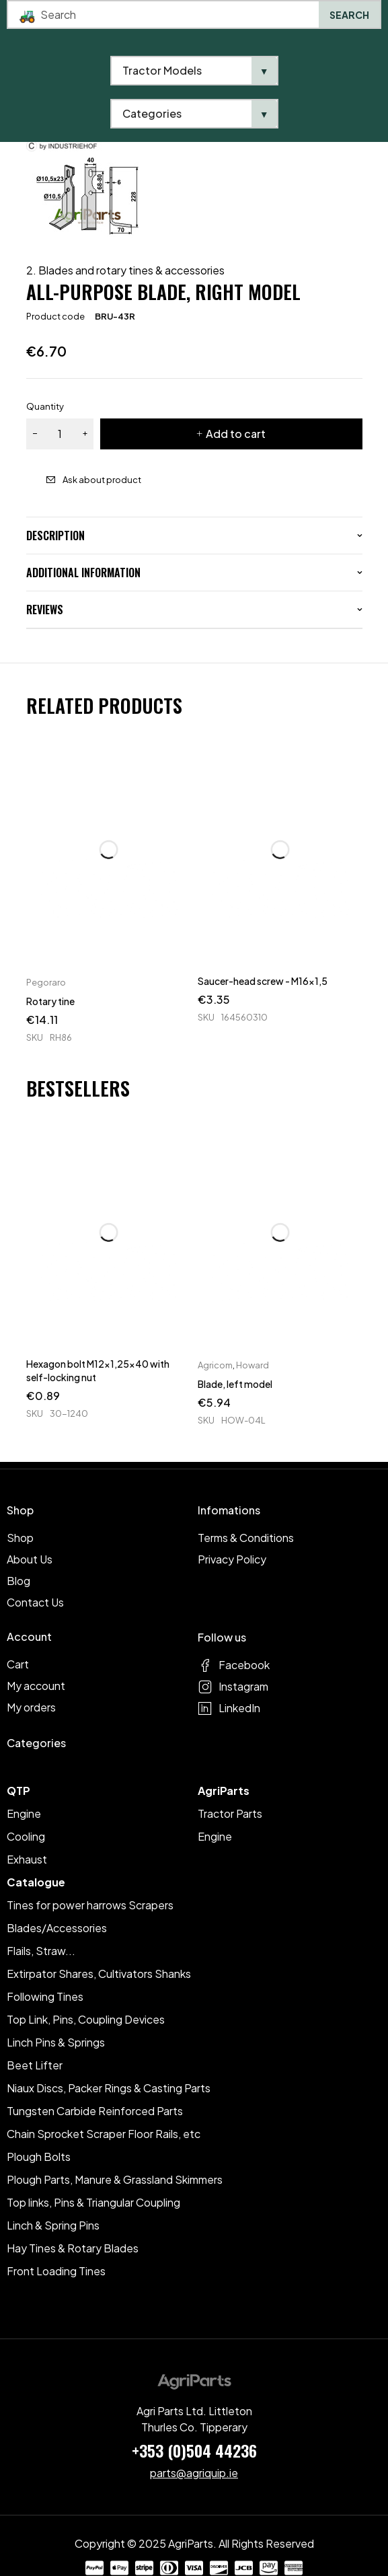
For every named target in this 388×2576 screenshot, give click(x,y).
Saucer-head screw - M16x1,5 (262, 981)
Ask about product (102, 479)
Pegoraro (46, 982)
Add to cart (236, 434)
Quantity (45, 406)
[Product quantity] (59, 433)
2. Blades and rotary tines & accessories (125, 270)
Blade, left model (235, 1384)
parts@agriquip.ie (194, 2473)
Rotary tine (50, 1001)
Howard (252, 1365)
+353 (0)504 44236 (194, 2450)
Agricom (215, 1365)
